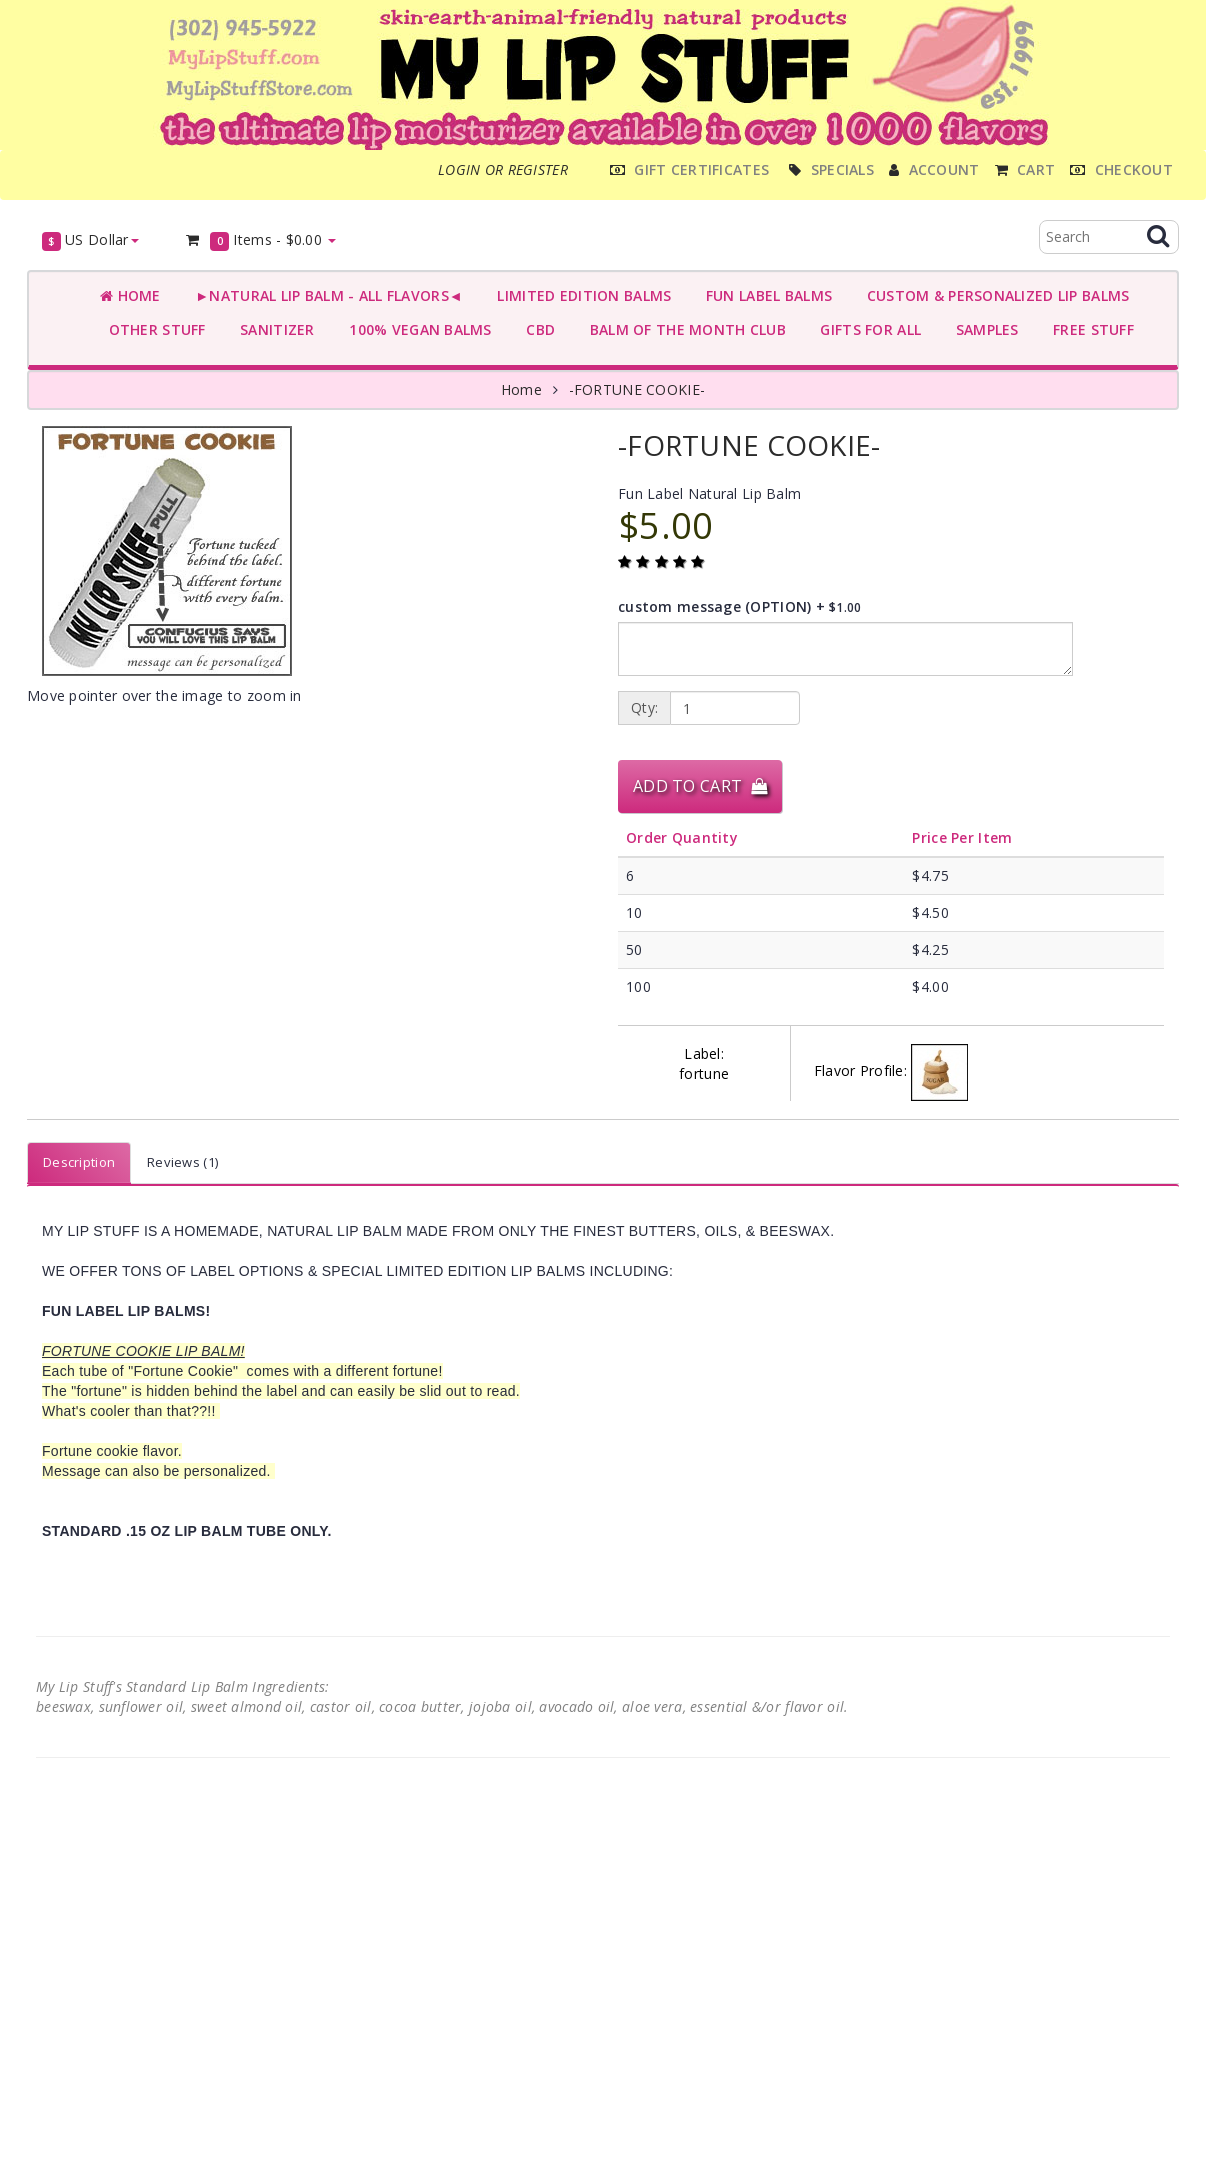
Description (79, 1162)
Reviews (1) (182, 1162)
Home (130, 295)
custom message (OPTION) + (740, 606)
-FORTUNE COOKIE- (637, 389)
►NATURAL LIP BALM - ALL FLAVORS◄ (325, 295)
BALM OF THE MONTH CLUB (683, 329)
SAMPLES (983, 329)
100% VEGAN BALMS (416, 329)
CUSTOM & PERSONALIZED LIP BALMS (993, 295)
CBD (536, 329)
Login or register (503, 169)
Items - (260, 240)
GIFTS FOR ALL (866, 329)
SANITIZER (273, 329)
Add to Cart (700, 786)
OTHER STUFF (153, 329)
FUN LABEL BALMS (764, 295)
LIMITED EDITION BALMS (580, 295)
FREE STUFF (1089, 329)
